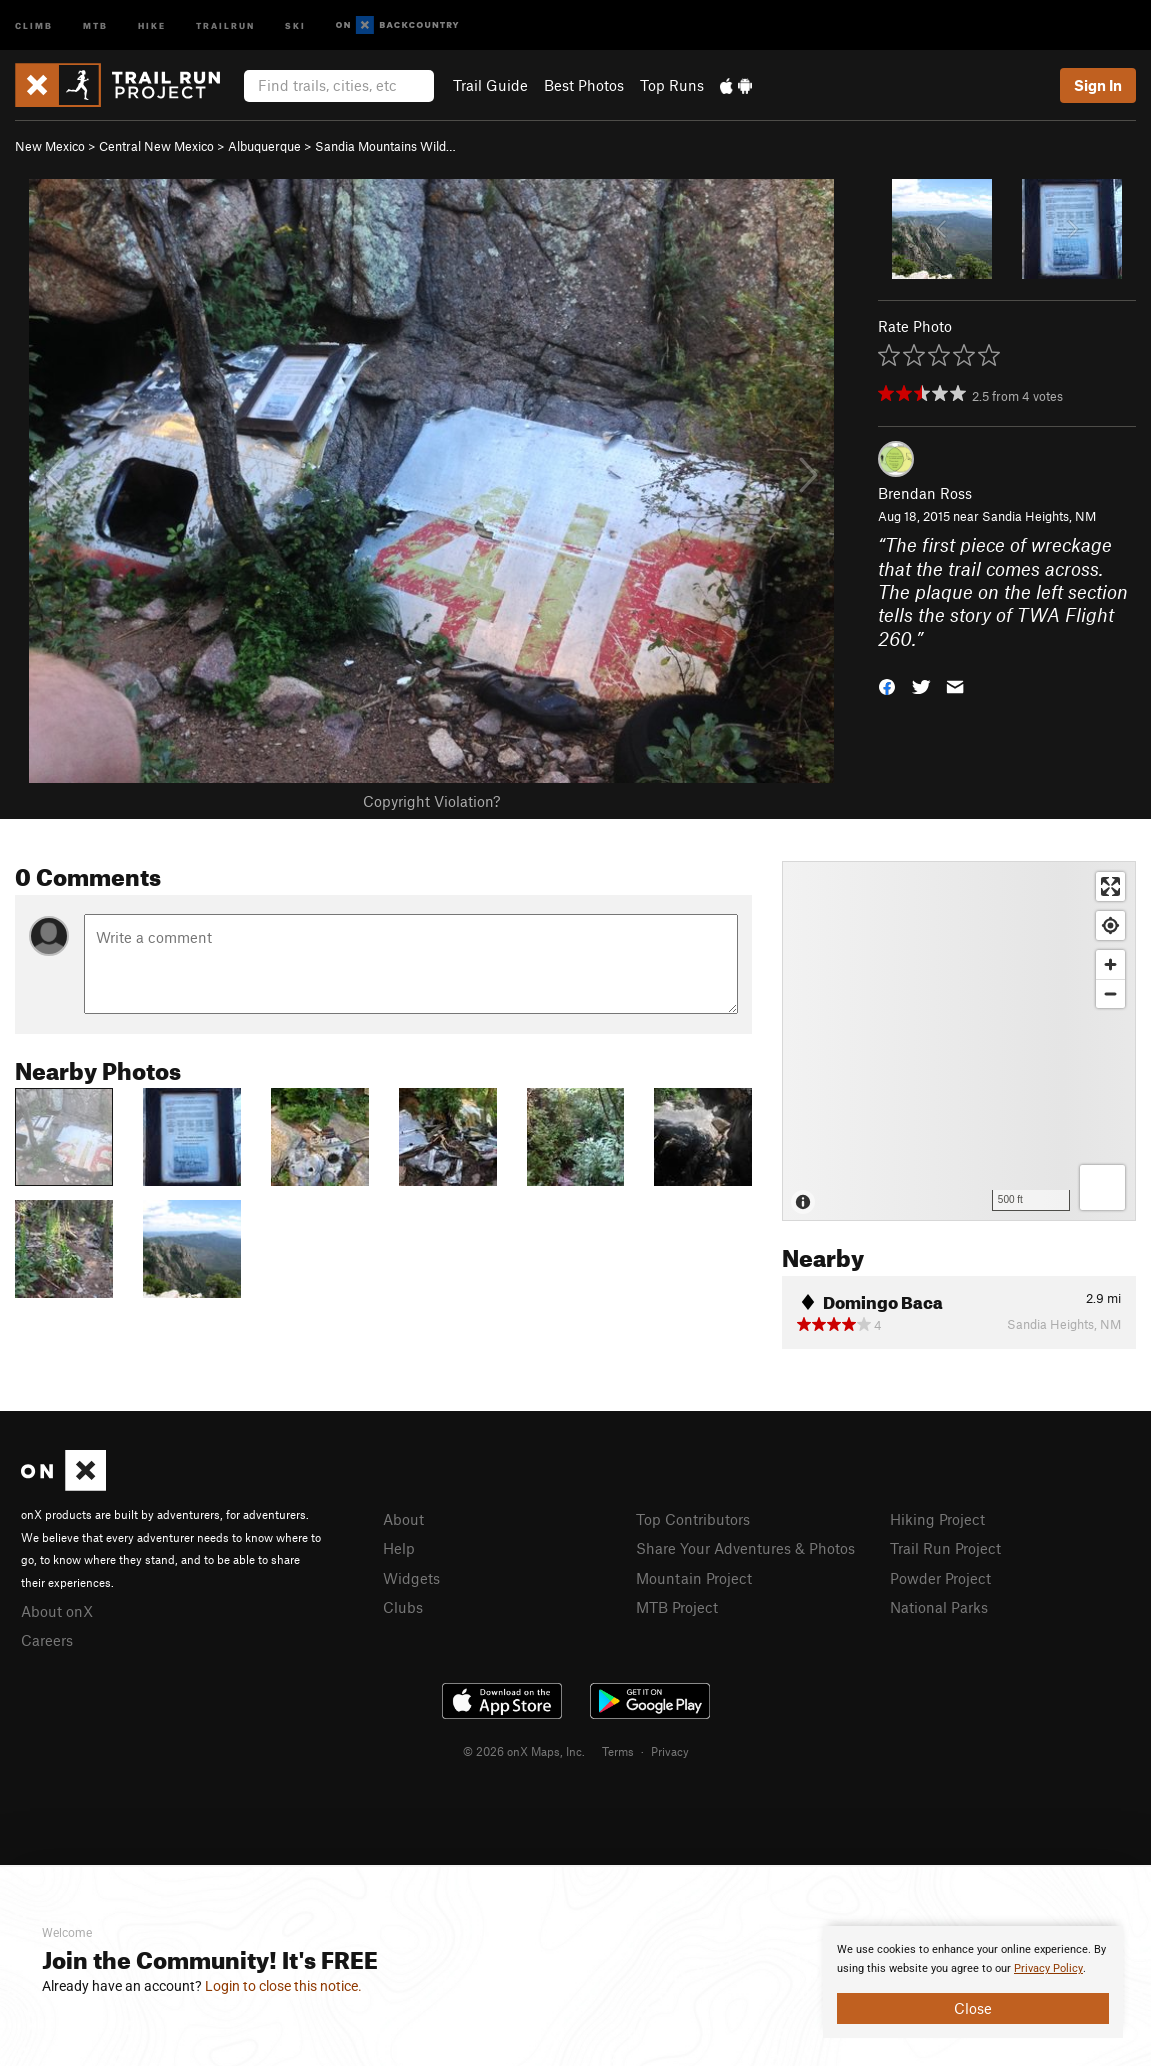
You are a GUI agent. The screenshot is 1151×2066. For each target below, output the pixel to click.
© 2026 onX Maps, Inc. (524, 1751)
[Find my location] (1110, 925)
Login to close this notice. (283, 1986)
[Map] (959, 1041)
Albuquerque (264, 146)
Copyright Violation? (431, 801)
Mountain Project (694, 1578)
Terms (618, 1751)
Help (399, 1548)
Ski (295, 24)
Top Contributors (693, 1519)
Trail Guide (490, 85)
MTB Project (677, 1607)
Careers (47, 1640)
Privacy (670, 1751)
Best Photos (584, 85)
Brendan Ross (925, 493)
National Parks (939, 1607)
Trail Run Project (945, 1548)
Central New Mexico (156, 146)
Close (973, 2008)
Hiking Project (937, 1519)
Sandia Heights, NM (1039, 516)
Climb (34, 24)
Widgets (411, 1578)
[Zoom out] (1110, 993)
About (403, 1519)
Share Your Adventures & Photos (745, 1548)
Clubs (403, 1607)
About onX (57, 1611)
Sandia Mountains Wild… (385, 146)
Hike (152, 24)
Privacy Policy (1048, 1968)
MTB (95, 24)
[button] (887, 685)
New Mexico (50, 146)
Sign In (1098, 85)
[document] (973, 1982)
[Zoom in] (1110, 964)
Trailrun (225, 24)
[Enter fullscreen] (1110, 886)
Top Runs (672, 85)
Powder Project (940, 1578)
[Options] (1102, 1187)
